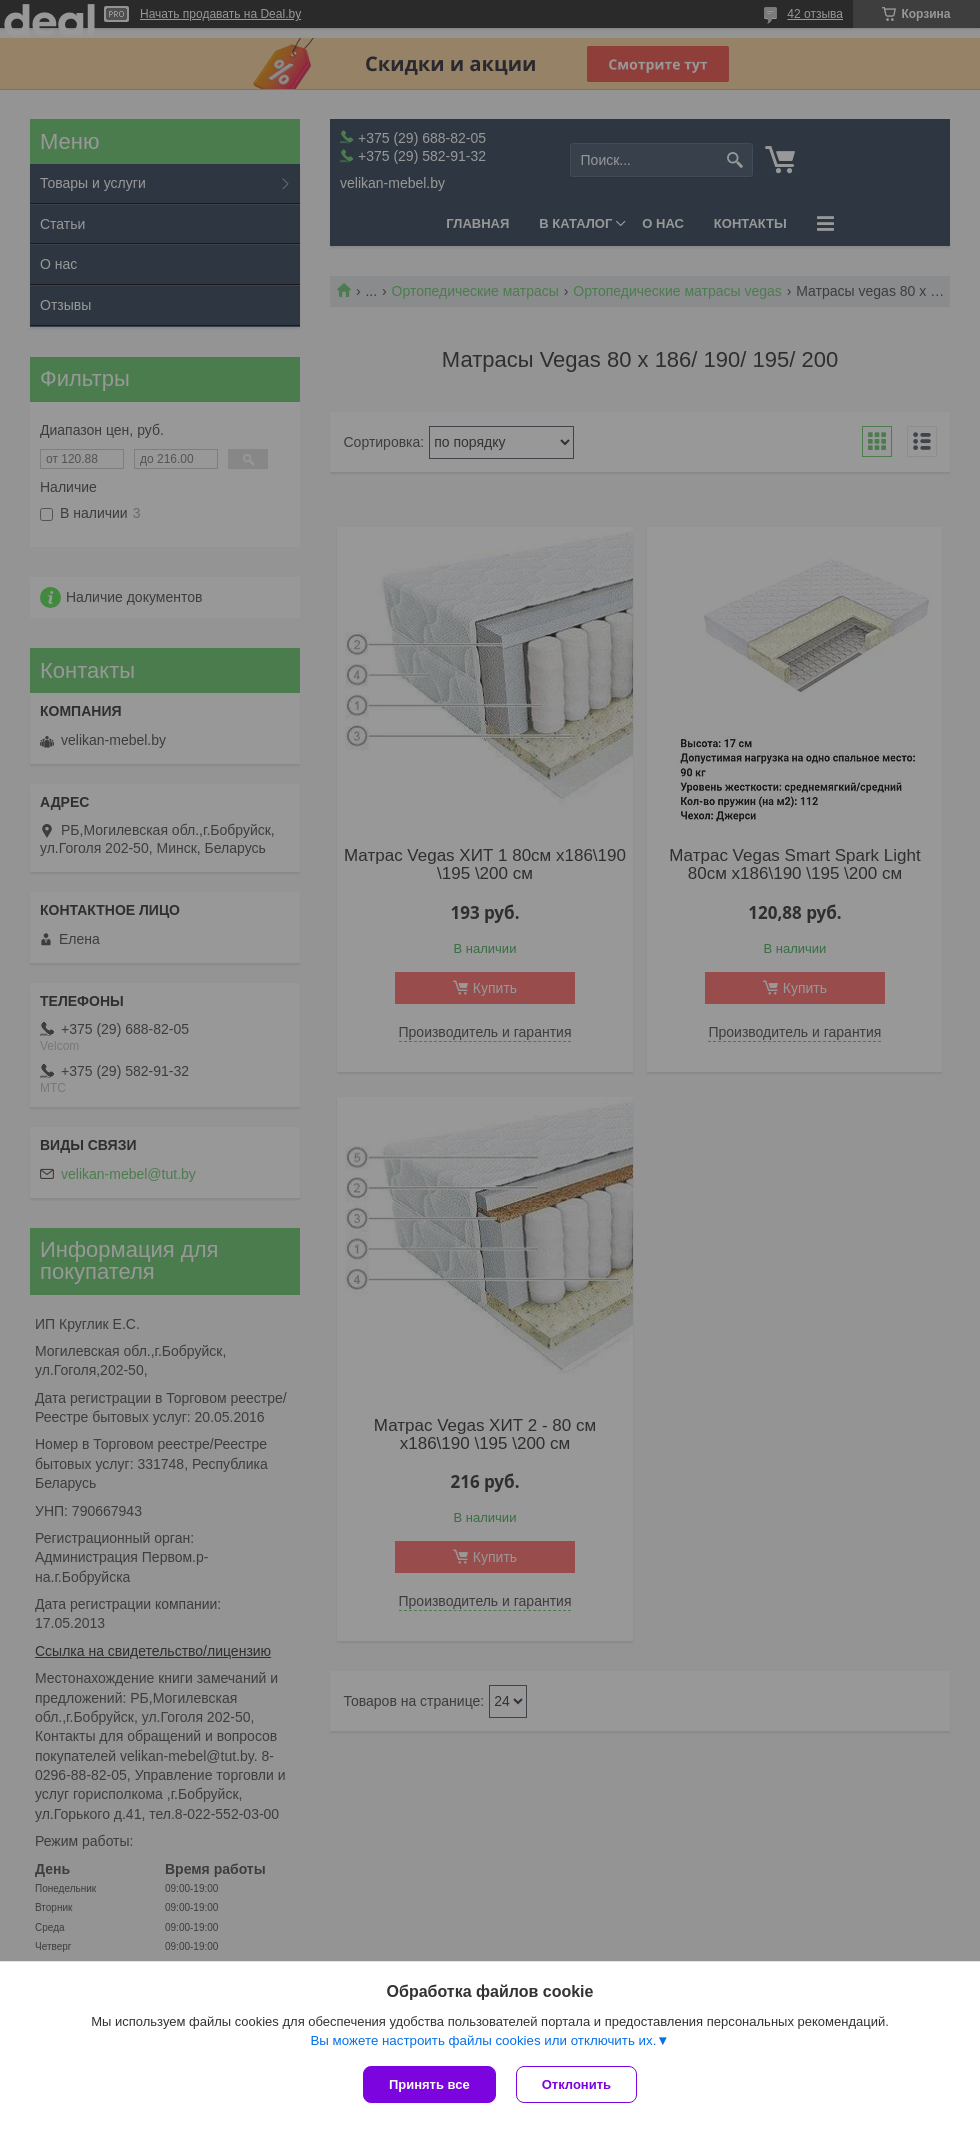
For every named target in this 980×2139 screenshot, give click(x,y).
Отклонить (576, 2084)
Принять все (429, 2084)
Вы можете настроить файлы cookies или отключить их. (483, 2040)
